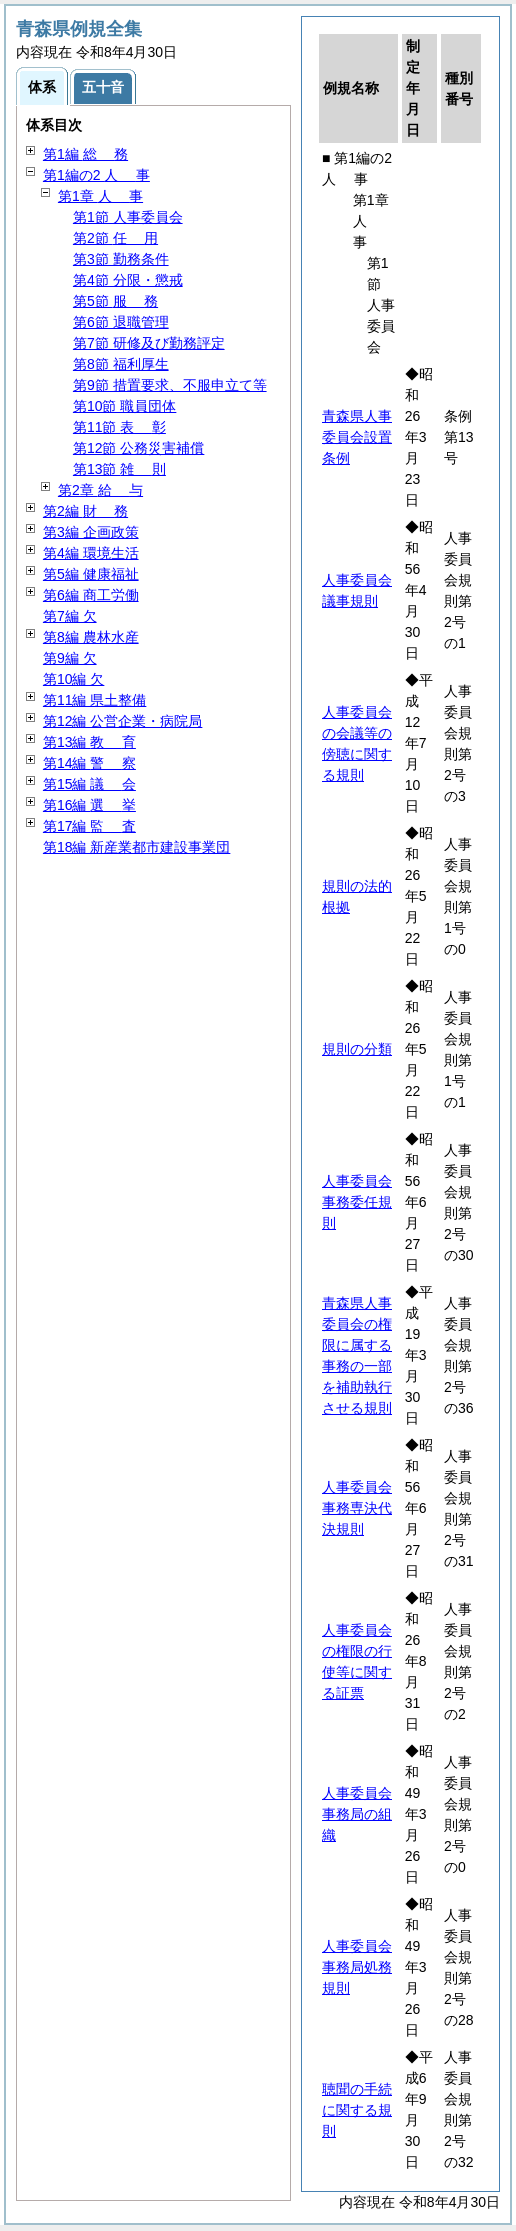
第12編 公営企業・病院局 (122, 721)
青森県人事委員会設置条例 (357, 437)
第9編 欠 (70, 658)
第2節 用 (115, 238)
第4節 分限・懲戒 (128, 280)
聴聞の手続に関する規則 (357, 2110)
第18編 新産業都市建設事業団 (136, 847)
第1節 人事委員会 (128, 217)
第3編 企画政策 (91, 532)
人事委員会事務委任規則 (357, 1202)
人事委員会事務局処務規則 (357, 1967)
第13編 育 (89, 742)
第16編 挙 (89, 805)
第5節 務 (115, 301)
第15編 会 (89, 784)
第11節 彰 (119, 427)
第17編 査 (89, 826)
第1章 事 (100, 196)
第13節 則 (119, 469)
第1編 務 (85, 154)
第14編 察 (89, 763)
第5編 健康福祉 (91, 574)
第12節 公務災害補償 (138, 448)
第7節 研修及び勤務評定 (149, 343)
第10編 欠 (73, 679)
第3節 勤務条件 (121, 259)
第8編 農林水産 (91, 637)
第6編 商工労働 (91, 595)
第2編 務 (85, 511)
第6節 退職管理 (121, 322)
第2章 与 (100, 490)
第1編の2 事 (96, 175)
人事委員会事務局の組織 (357, 1814)
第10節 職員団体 (124, 406)
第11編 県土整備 (94, 700)
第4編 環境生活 (91, 553)
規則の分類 (357, 1049)
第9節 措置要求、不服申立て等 (170, 385)
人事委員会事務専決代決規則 (357, 1508)
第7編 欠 (70, 616)
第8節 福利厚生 (121, 364)
